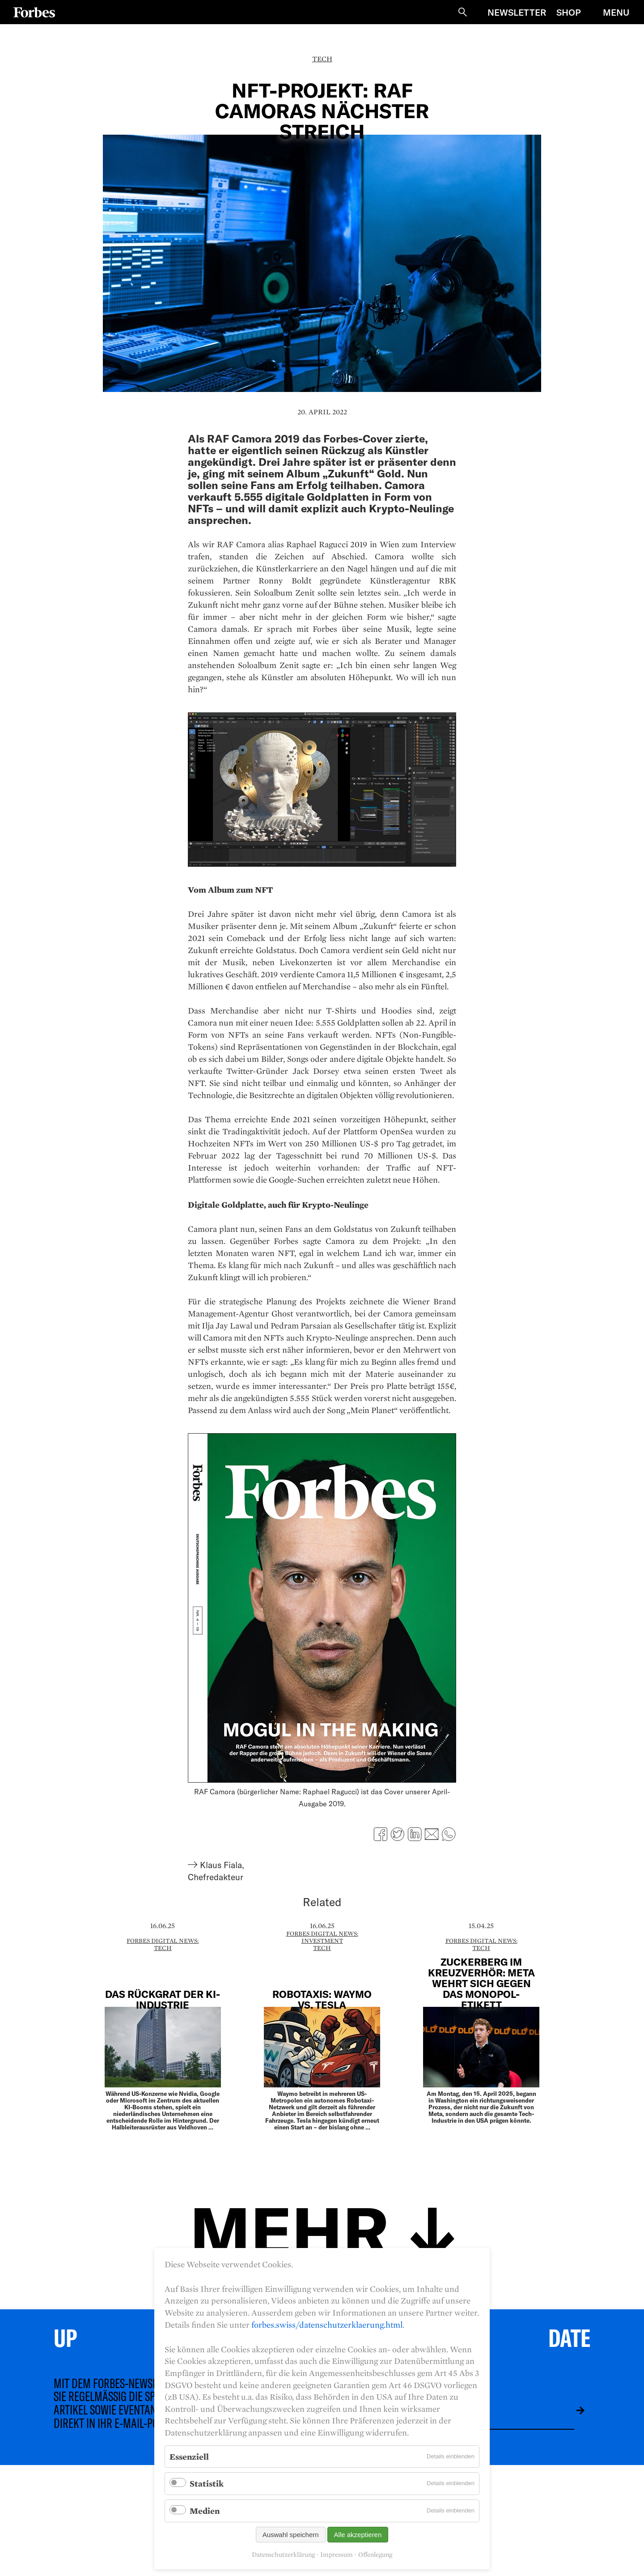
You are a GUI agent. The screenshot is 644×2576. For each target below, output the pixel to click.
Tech (322, 59)
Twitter (397, 1834)
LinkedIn (414, 1834)
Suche (462, 12)
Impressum (336, 2554)
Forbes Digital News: (163, 1941)
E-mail (431, 1834)
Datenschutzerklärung (283, 2554)
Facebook (380, 1834)
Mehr (289, 2228)
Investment (322, 1941)
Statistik (207, 2483)
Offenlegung (375, 2554)
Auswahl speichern (291, 2534)
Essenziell (189, 2456)
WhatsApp (448, 1834)
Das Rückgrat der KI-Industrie (162, 1999)
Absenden (574, 2410)
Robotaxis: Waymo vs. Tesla (322, 1999)
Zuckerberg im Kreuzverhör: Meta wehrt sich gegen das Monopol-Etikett (481, 1983)
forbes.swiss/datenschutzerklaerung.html (326, 2324)
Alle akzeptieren (358, 2534)
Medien (205, 2510)
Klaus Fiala (221, 1865)
